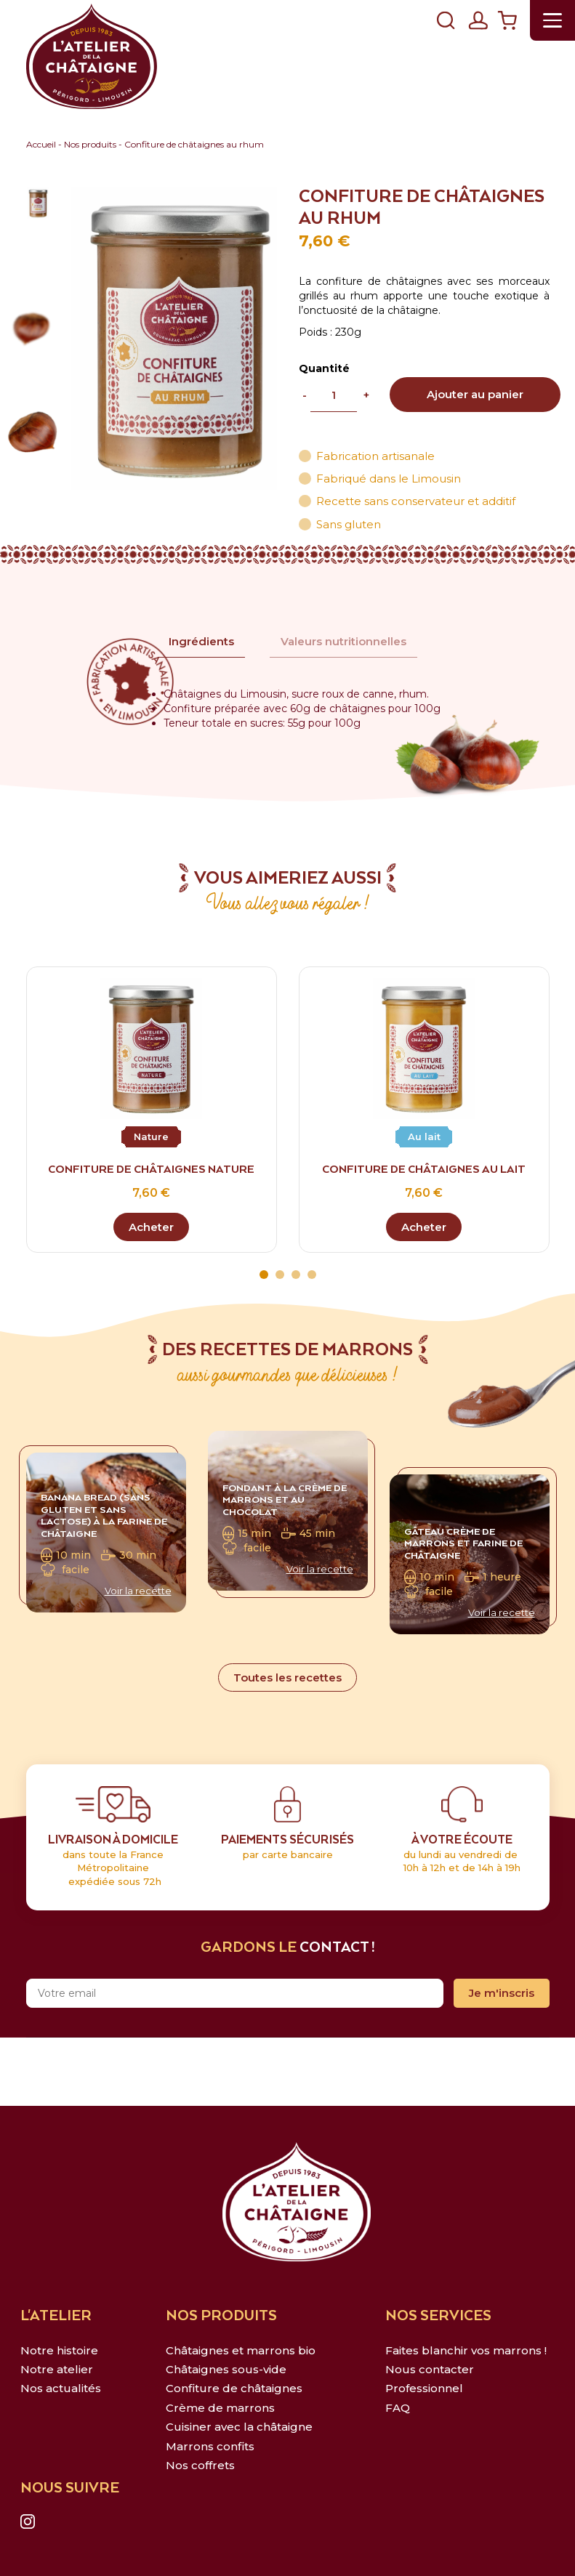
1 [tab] (264, 1274)
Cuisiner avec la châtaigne (239, 2427)
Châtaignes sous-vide (226, 2369)
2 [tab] (280, 1274)
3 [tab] (295, 1274)
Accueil (41, 144)
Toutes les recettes (287, 1677)
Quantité (324, 368)
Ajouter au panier (475, 394)
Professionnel (424, 2388)
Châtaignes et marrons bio (240, 2350)
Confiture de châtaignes (234, 2388)
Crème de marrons (220, 2408)
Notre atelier (56, 2369)
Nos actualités (60, 2388)
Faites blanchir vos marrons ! (466, 2350)
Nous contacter (429, 2369)
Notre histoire (59, 2350)
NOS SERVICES (438, 2316)
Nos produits (90, 144)
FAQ (397, 2408)
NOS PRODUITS (221, 2316)
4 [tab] (311, 1274)
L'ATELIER (56, 2316)
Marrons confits (210, 2446)
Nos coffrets (200, 2465)
